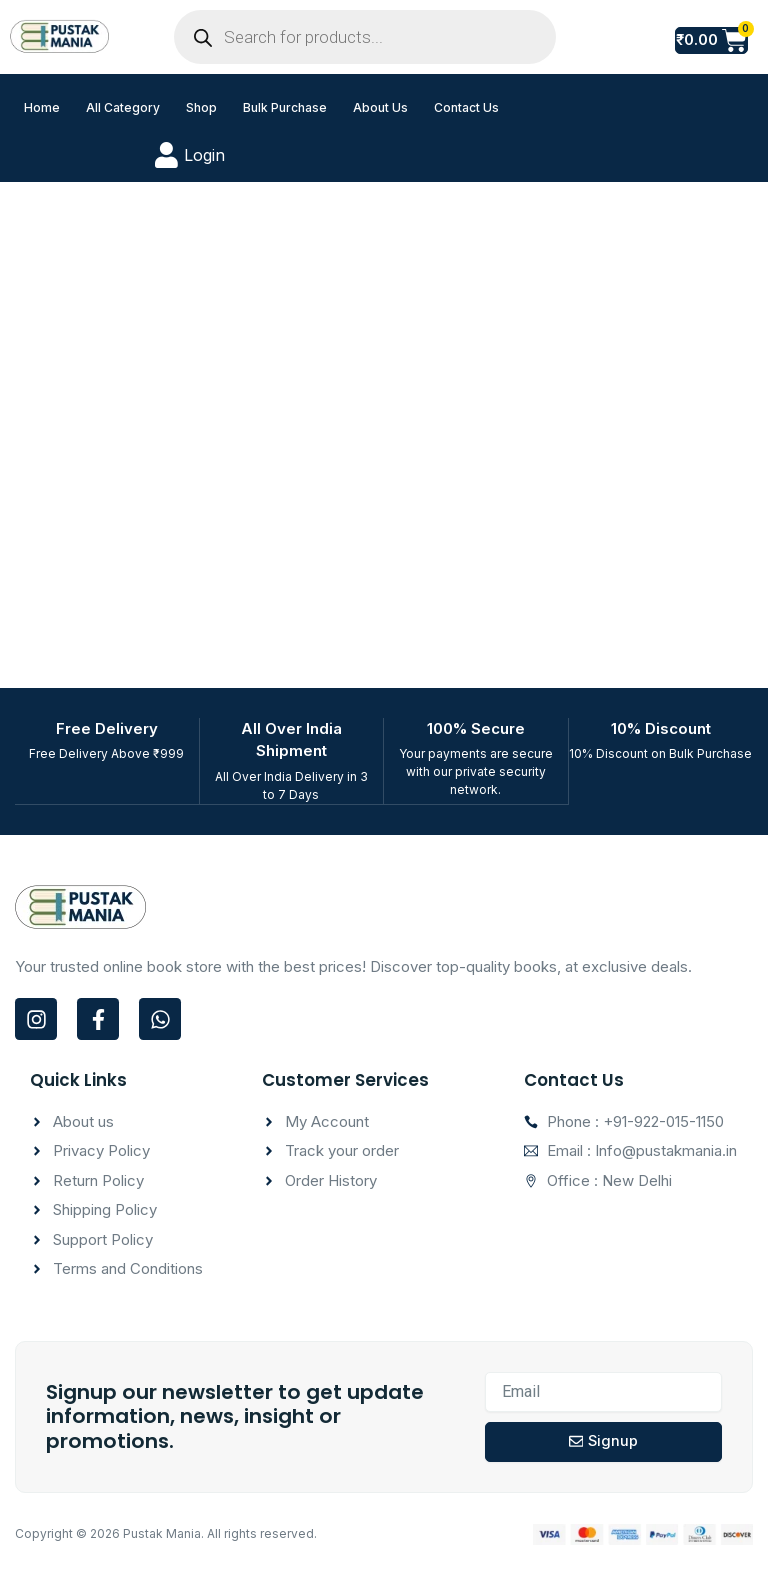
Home (42, 107)
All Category (123, 107)
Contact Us (466, 107)
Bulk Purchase (285, 107)
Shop (201, 107)
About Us (380, 107)
